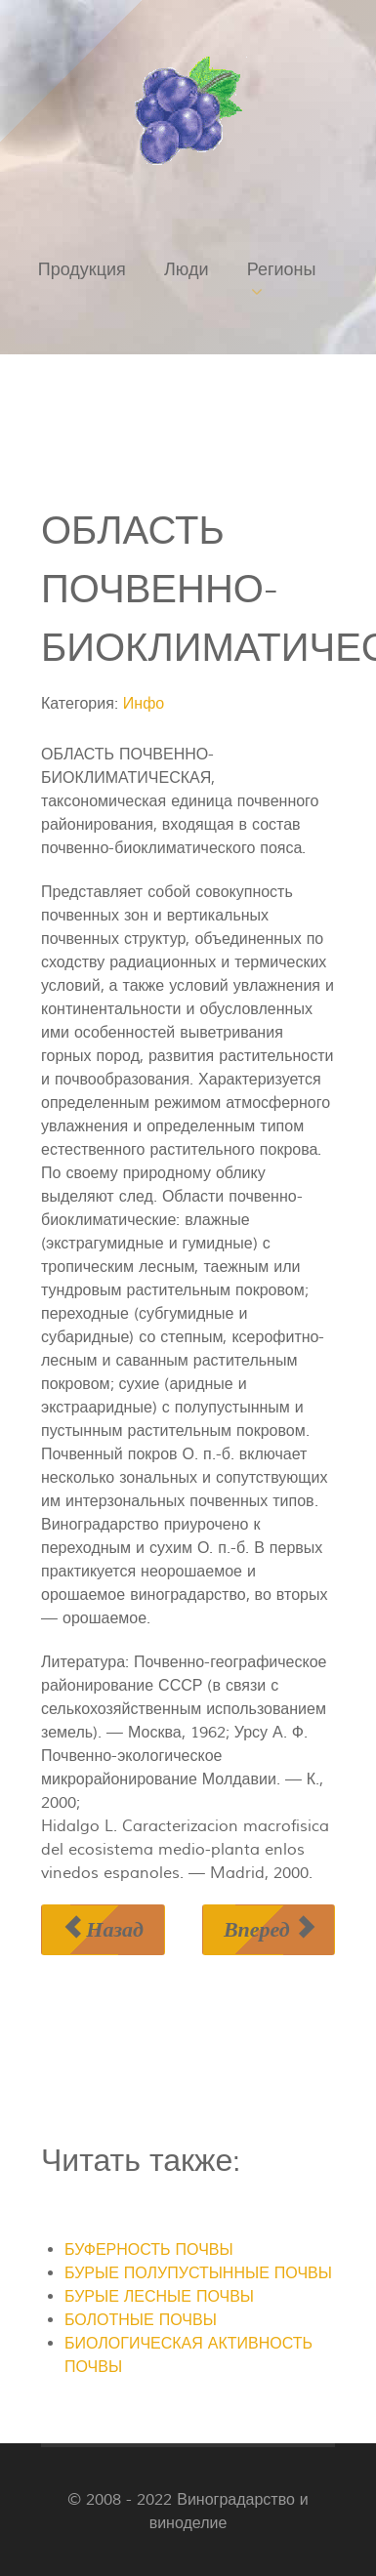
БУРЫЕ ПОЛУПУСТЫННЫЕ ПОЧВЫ (198, 2273)
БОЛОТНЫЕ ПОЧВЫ (140, 2320)
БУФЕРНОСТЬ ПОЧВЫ (148, 2250)
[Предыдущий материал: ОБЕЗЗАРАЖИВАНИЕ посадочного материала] (103, 1929)
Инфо (143, 704)
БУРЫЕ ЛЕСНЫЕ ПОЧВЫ (159, 2297)
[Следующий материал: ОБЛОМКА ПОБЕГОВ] (268, 1929)
